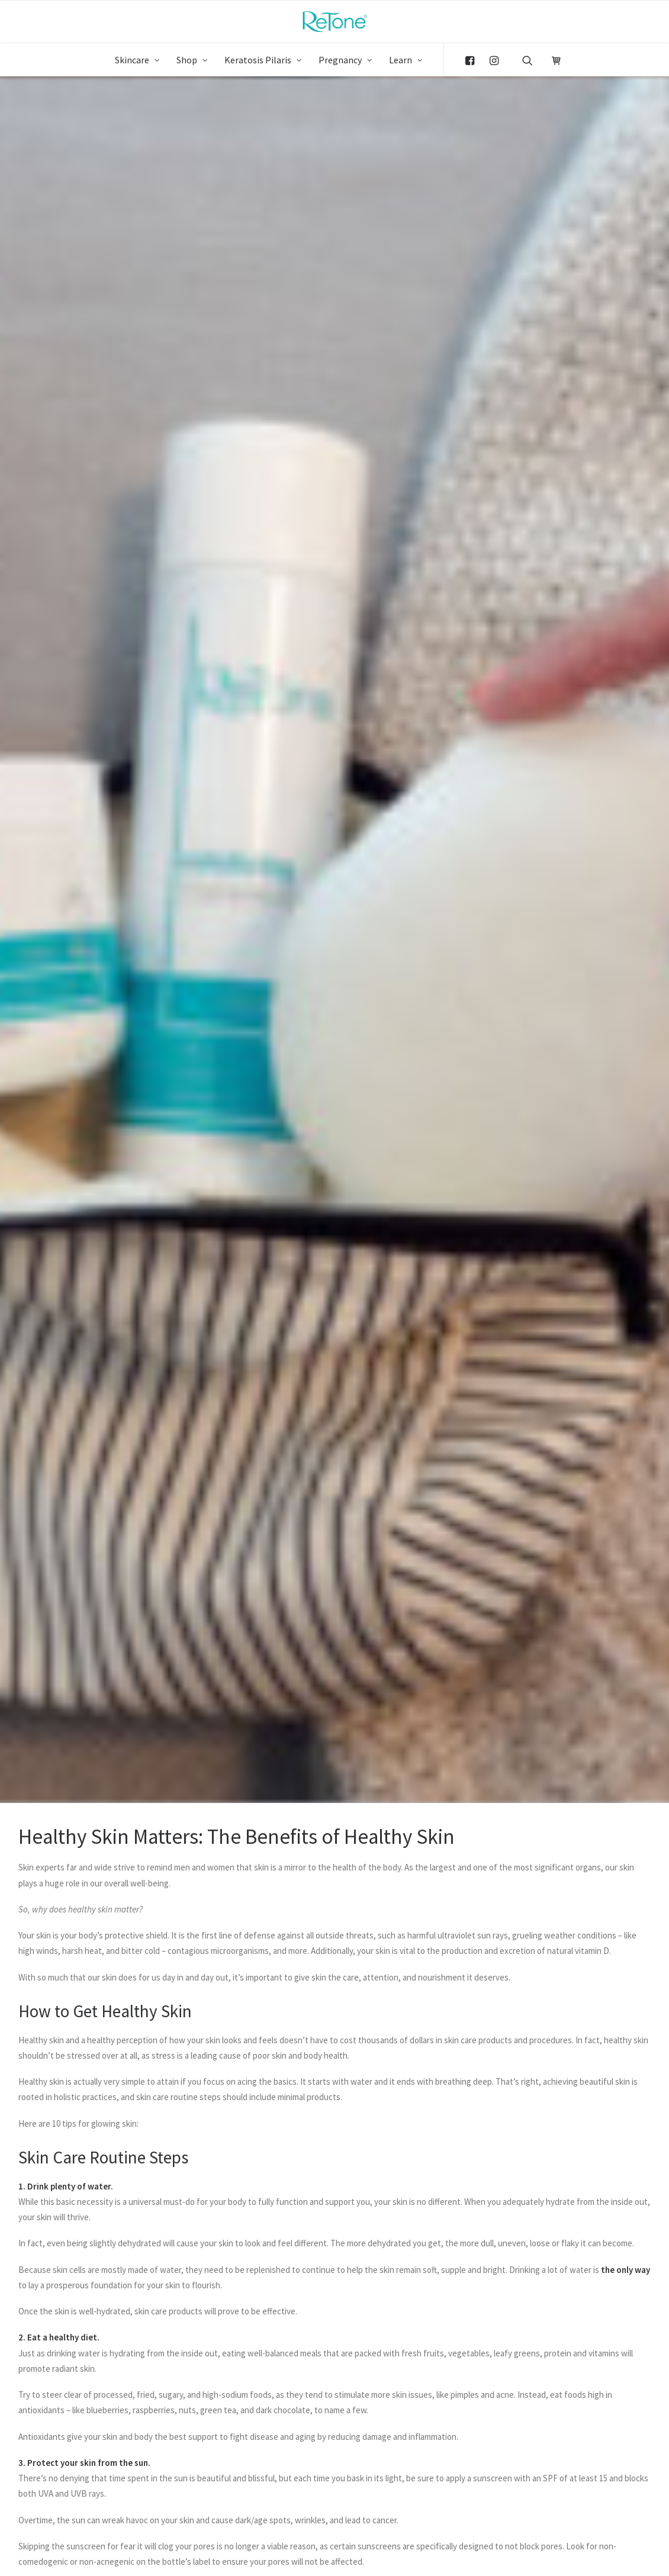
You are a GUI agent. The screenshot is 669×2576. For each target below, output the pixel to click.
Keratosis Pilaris (262, 60)
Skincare (137, 60)
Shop (191, 60)
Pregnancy (345, 60)
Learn (405, 60)
